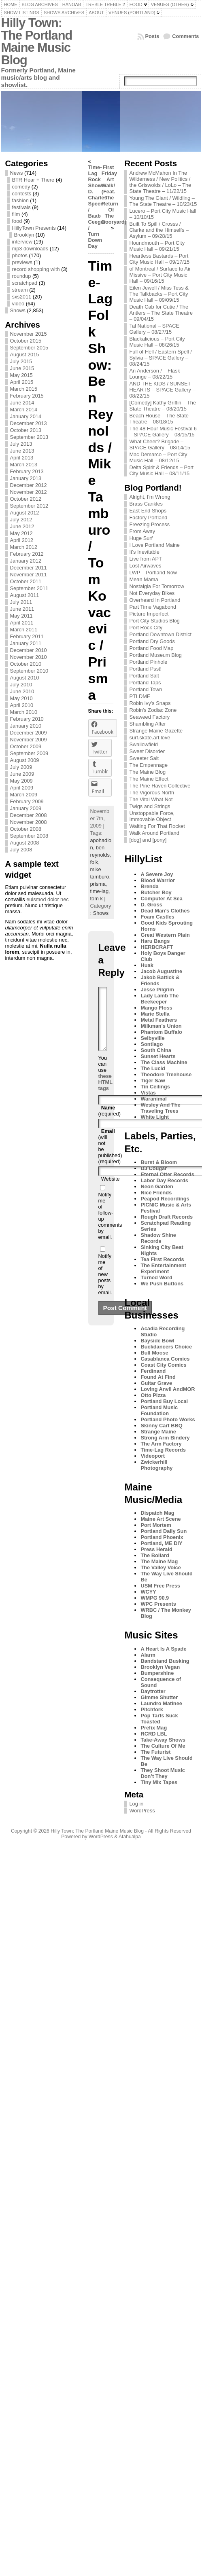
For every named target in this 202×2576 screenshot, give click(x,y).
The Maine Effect (148, 779)
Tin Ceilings (155, 1087)
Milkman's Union (160, 1026)
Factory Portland (148, 517)
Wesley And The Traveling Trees (160, 1108)
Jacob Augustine (161, 971)
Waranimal (153, 1099)
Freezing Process (149, 524)
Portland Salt (144, 676)
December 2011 (28, 568)
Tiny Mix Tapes (158, 1782)
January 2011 (26, 643)
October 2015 (26, 341)
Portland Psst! (145, 669)
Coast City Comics (163, 1365)
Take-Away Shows (162, 1740)
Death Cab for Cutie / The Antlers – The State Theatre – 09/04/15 (161, 313)
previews (22, 262)
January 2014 (26, 416)
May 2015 (21, 375)
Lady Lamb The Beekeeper (159, 999)
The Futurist (155, 1752)
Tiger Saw (152, 1080)
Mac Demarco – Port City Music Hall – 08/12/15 (158, 457)
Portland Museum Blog (155, 655)
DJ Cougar (153, 1168)
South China (155, 1050)
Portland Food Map (151, 648)
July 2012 (21, 519)
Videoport (152, 1456)
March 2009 (24, 795)
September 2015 (29, 348)
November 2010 (28, 657)
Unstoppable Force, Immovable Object (151, 816)
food (17, 221)
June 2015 (22, 368)
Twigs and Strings (149, 806)
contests (22, 194)
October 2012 (26, 499)
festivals (21, 207)
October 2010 (26, 664)
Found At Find (157, 1377)
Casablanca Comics (164, 1359)
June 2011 (22, 609)
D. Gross (151, 905)
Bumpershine (157, 1673)
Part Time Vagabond (152, 607)
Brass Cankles (146, 504)
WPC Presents (158, 1604)
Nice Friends (156, 1193)
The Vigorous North (151, 793)
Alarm (147, 1655)
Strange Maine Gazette (156, 731)
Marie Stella (154, 1014)
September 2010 (29, 671)
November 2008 (28, 822)
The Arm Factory (160, 1444)
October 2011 (26, 581)
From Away (142, 531)
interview (22, 242)
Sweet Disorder (146, 751)
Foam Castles (157, 917)
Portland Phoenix (161, 1537)
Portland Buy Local (164, 1401)
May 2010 (21, 698)
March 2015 (24, 389)
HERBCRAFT (156, 947)
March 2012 (24, 547)
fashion (20, 200)
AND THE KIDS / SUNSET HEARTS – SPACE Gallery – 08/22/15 (162, 390)
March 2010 (24, 712)
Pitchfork (151, 1709)
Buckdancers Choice (166, 1347)
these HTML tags (105, 1094)
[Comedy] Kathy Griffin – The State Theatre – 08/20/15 (162, 406)
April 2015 (22, 382)
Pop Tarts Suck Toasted (159, 1718)
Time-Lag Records (162, 1450)
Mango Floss (156, 1008)
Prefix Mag (153, 1728)
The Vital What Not (150, 799)
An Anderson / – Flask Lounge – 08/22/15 (154, 374)
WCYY (148, 1592)
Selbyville (152, 1038)
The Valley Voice (160, 1567)
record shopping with (36, 269)
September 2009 (29, 753)
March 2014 (24, 409)
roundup (21, 276)
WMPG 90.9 (154, 1598)
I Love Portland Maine (154, 545)
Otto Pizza (153, 1395)
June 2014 (22, 403)
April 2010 (22, 705)
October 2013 (26, 430)
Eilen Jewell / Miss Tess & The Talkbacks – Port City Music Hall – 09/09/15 (158, 294)
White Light (154, 1117)
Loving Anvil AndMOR (167, 1389)
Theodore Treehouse (165, 1074)
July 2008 (21, 850)
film (16, 214)
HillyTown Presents (34, 228)
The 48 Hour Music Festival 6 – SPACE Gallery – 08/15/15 (162, 431)
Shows (18, 310)
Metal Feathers (158, 1020)
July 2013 (21, 444)
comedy (21, 187)
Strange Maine (158, 1432)
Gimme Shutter (159, 1697)
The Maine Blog (147, 772)
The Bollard (154, 1555)
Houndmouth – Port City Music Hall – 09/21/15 (157, 246)
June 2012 (22, 526)
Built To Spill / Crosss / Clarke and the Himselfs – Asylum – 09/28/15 (159, 230)
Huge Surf (141, 538)
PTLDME (139, 696)
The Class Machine (163, 1062)
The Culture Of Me (162, 1746)
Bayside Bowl (157, 1341)
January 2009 (26, 808)
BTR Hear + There (33, 180)
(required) (109, 1123)
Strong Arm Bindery (164, 1438)
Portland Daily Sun (163, 1531)
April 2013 (22, 458)
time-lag (99, 891)
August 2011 (24, 595)
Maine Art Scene (160, 1519)
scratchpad (25, 283)
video (18, 304)
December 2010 (28, 650)
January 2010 (26, 726)
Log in (136, 1804)
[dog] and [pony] (147, 840)
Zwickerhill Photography (156, 1465)
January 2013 (26, 478)
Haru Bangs (155, 941)
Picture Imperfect (148, 614)
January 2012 (26, 561)
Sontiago (151, 1044)
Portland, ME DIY (161, 1543)
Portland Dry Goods (151, 641)
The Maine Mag (159, 1561)
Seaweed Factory (149, 717)
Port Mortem (155, 1525)
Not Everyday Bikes (151, 593)
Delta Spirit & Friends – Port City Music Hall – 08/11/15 (161, 470)
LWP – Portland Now (153, 572)
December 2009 (28, 733)
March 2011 (24, 630)
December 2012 (28, 485)
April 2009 (22, 788)
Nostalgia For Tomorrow (156, 586)
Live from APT (145, 559)
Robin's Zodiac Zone (152, 710)
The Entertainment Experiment (163, 1268)
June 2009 (22, 774)
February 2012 (27, 554)
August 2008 (24, 843)
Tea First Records (162, 1259)
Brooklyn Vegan (160, 1667)
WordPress (142, 1811)
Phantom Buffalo (161, 1032)
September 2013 (29, 437)
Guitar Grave (156, 1383)
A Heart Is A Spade (163, 1649)
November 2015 (28, 334)
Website (110, 1191)
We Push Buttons (161, 1284)
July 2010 (21, 685)
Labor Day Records (164, 1180)
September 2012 (29, 506)
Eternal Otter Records (167, 1174)
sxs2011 (22, 297)
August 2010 (24, 678)
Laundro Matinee (161, 1703)
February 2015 (27, 396)
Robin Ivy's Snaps (149, 703)
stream (20, 290)
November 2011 (28, 575)
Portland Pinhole (148, 662)
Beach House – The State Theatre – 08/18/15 (158, 419)
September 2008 (29, 836)
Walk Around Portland (154, 833)
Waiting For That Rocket (157, 826)
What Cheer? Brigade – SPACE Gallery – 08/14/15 (159, 444)
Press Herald (156, 1549)
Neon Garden (156, 1186)
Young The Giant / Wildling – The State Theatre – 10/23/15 (163, 201)
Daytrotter (152, 1691)
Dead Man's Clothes (164, 911)
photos (20, 255)
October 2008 (26, 829)
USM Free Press (160, 1586)
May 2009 (21, 781)
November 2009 (28, 740)
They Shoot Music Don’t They (162, 1773)
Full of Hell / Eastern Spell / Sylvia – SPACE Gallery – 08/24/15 (160, 358)
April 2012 (22, 540)
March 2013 (24, 464)
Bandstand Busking (164, 1661)
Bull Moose (154, 1353)
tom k (96, 898)
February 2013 (27, 471)
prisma (98, 884)
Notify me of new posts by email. (105, 1286)
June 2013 (22, 451)
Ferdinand (153, 1371)
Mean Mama (143, 579)
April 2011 (22, 623)
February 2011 (27, 636)
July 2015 (21, 361)
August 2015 (24, 354)
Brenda (149, 886)
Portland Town (145, 689)
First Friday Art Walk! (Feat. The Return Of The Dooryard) (114, 194)
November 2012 (28, 492)
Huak (146, 965)
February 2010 (27, 719)
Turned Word (156, 1277)
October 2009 (26, 746)
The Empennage (148, 765)
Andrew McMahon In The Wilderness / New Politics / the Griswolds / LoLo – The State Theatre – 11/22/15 (160, 182)
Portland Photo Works (167, 1419)
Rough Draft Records (166, 1217)
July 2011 (21, 602)
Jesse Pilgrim (157, 989)
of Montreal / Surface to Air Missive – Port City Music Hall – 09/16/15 (160, 275)
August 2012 (24, 513)
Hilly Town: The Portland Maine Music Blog (36, 41)
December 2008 (28, 815)
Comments (185, 36)
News (16, 173)
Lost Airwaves (145, 566)
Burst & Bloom (158, 1162)
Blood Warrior (157, 880)
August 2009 (24, 760)
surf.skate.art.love (149, 737)
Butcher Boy (155, 892)
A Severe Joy (156, 874)
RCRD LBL (153, 1734)
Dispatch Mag (157, 1513)
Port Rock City (145, 627)
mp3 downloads (30, 249)
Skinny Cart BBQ (161, 1425)
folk (94, 862)
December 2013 (28, 423)
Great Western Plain (164, 935)
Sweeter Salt (144, 758)
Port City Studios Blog (154, 621)
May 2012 (21, 533)
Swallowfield (143, 744)
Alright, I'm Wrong (149, 497)
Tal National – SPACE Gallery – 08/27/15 (154, 329)
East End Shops (147, 511)
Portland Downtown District (160, 634)
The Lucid (152, 1068)
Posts (152, 36)
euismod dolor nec (47, 899)
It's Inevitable (144, 552)
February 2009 (27, 801)
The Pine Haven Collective (159, 786)
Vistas (147, 1093)
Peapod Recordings (164, 1199)
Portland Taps (145, 682)
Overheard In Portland (154, 600)
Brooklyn (24, 235)
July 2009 (21, 767)
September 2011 (29, 588)
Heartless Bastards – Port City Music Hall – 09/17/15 (159, 259)
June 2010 (22, 691)
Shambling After (147, 724)
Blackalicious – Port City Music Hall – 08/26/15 (157, 342)
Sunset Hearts (157, 1056)
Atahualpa (130, 1836)
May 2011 (21, 616)
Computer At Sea (161, 898)
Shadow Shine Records (158, 1238)
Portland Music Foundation (159, 1410)
